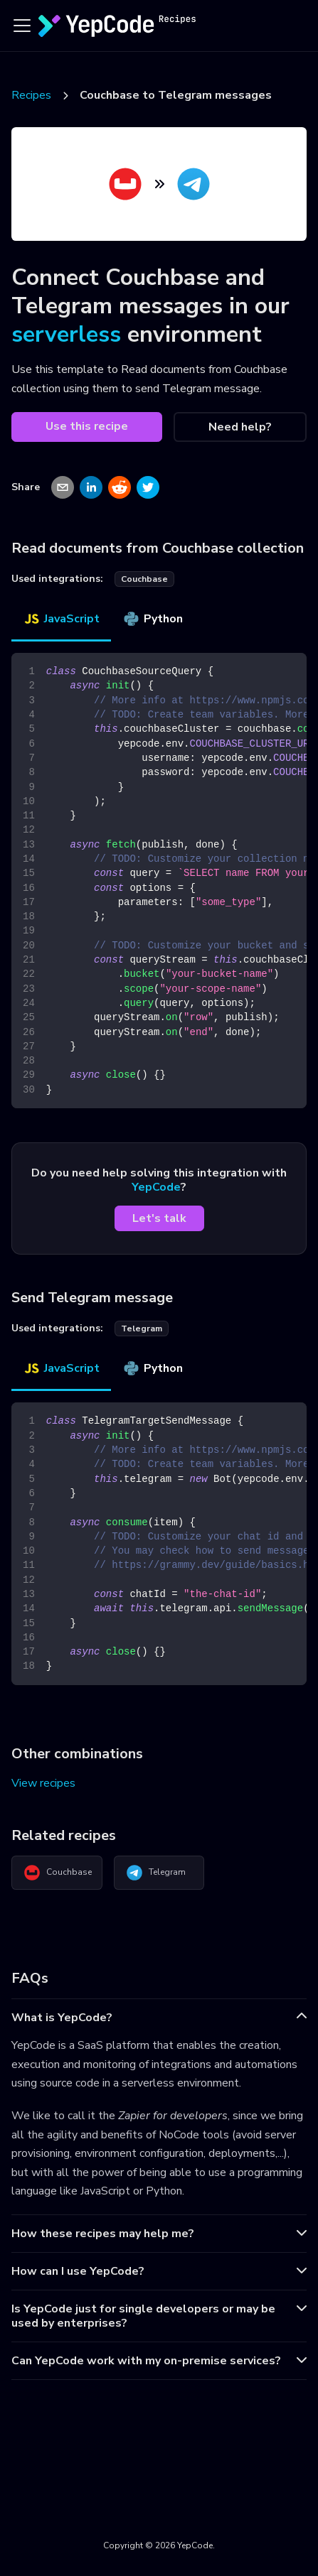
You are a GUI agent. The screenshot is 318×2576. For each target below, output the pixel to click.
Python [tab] (152, 619)
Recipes (31, 95)
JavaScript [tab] (61, 619)
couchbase (144, 579)
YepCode (156, 1187)
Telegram (156, 1872)
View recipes (43, 1783)
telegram (141, 1328)
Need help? (240, 427)
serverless (66, 334)
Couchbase (57, 1872)
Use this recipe (87, 426)
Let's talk (159, 1218)
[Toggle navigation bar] (22, 25)
